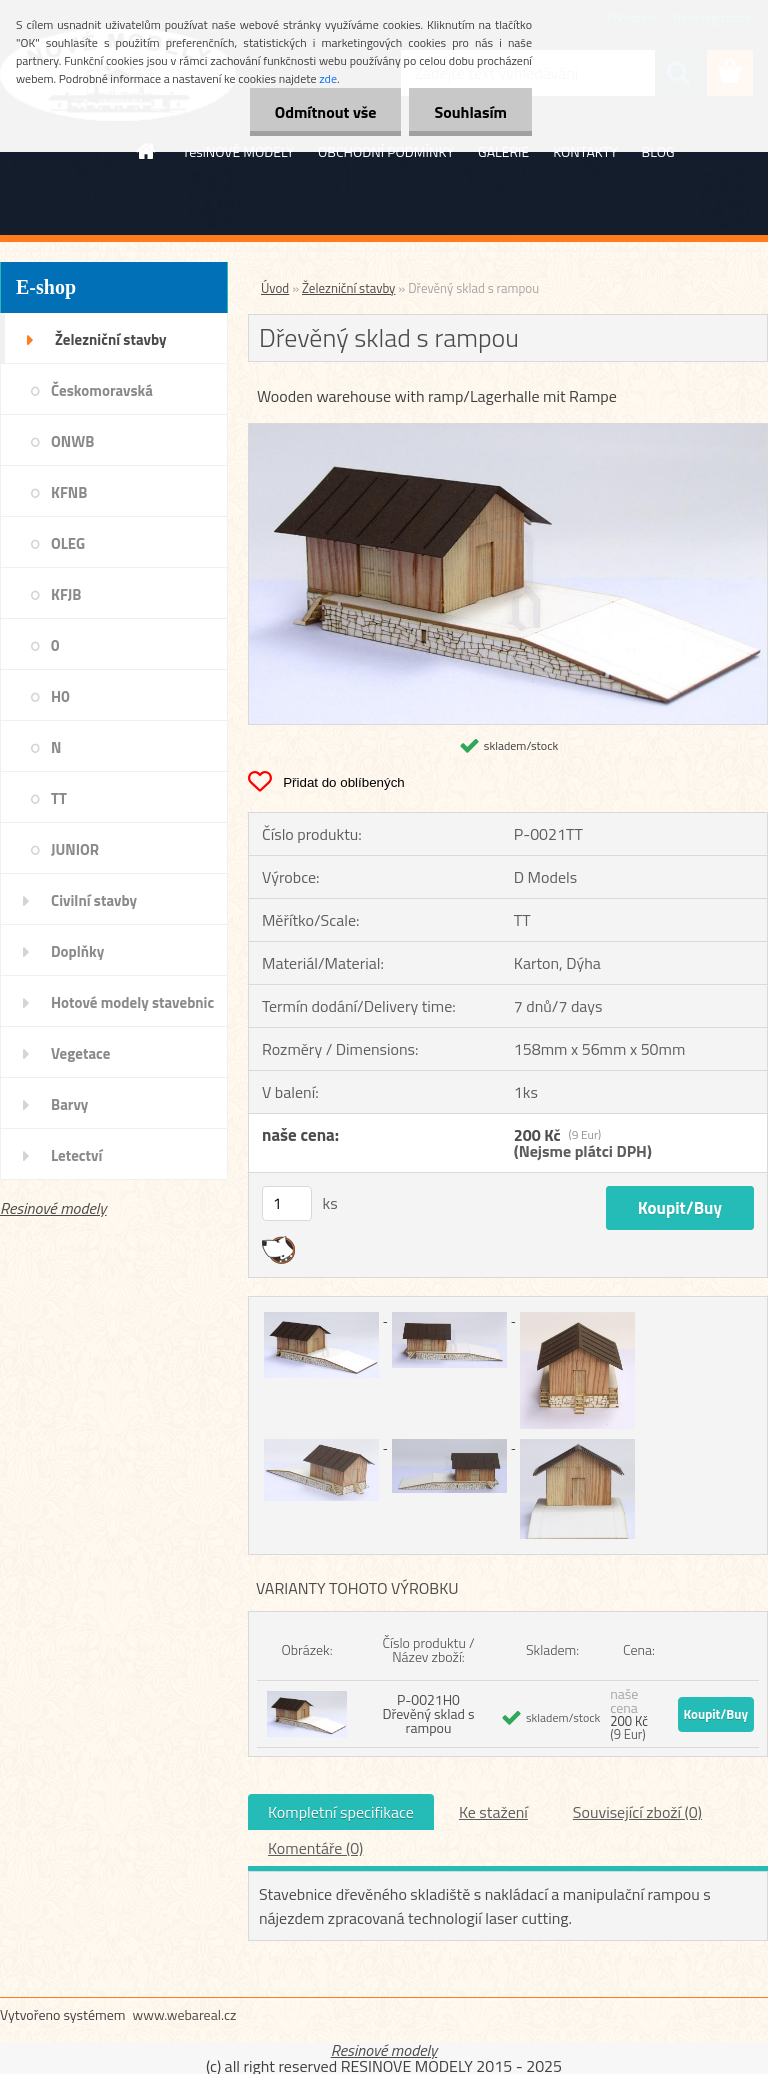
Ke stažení (493, 1812)
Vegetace (80, 1053)
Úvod (275, 288)
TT (59, 798)
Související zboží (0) (637, 1812)
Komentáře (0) (315, 1848)
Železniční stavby (110, 339)
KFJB (66, 594)
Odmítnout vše (326, 112)
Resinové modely (53, 1208)
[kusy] (287, 1203)
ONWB (72, 441)
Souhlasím (470, 112)
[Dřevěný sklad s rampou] (508, 432)
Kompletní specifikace (341, 1812)
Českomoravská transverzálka (102, 397)
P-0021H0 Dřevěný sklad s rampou (428, 1713)
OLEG (68, 543)
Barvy (69, 1104)
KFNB (69, 492)
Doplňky (77, 951)
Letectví (76, 1155)
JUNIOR (75, 849)
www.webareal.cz (185, 2014)
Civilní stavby (94, 900)
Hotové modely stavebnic (132, 1002)
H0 (60, 696)
